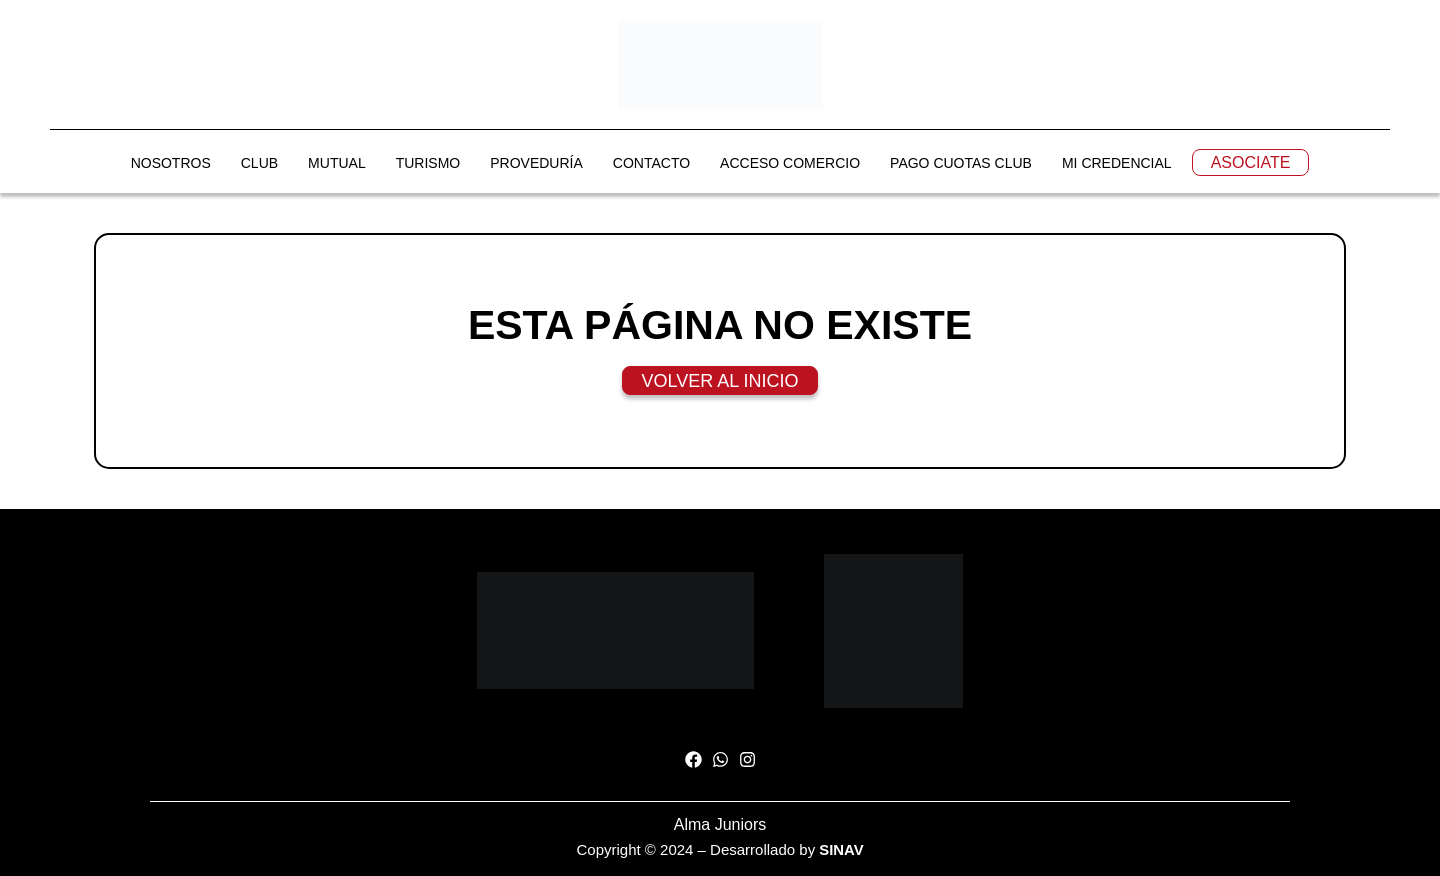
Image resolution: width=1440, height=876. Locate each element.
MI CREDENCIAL (1117, 164)
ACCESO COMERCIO (790, 164)
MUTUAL (337, 164)
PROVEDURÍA (536, 164)
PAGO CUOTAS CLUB (961, 164)
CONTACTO (651, 164)
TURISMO (428, 164)
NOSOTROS (171, 164)
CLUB (259, 164)
